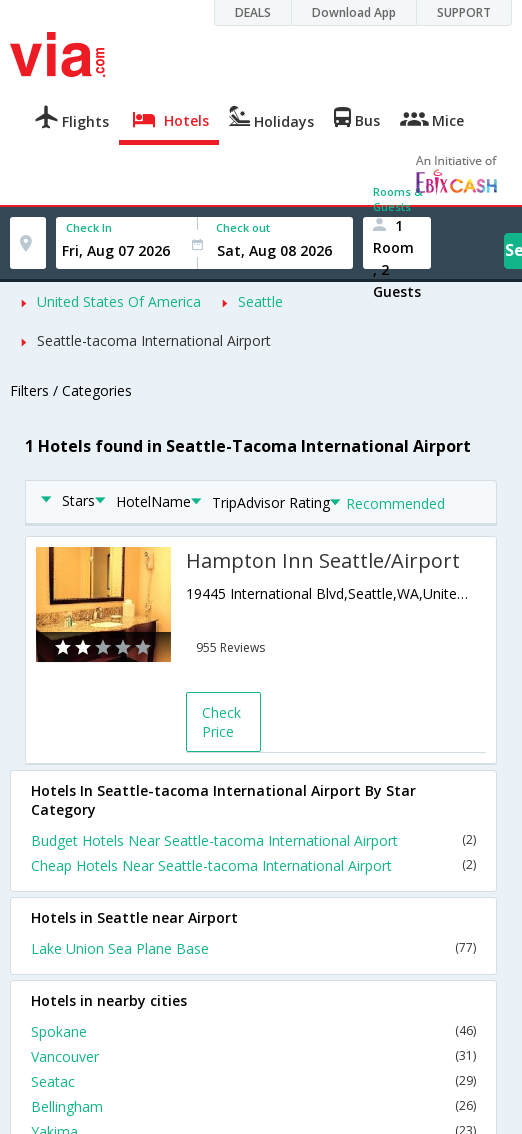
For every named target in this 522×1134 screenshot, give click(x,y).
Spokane (253, 1031)
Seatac (253, 1081)
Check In (89, 227)
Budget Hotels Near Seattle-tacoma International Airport (253, 840)
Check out (243, 227)
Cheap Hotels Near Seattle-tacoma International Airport (253, 865)
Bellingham (253, 1106)
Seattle (260, 301)
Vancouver (253, 1056)
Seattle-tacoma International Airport (154, 340)
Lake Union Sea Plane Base (253, 948)
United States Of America (119, 301)
